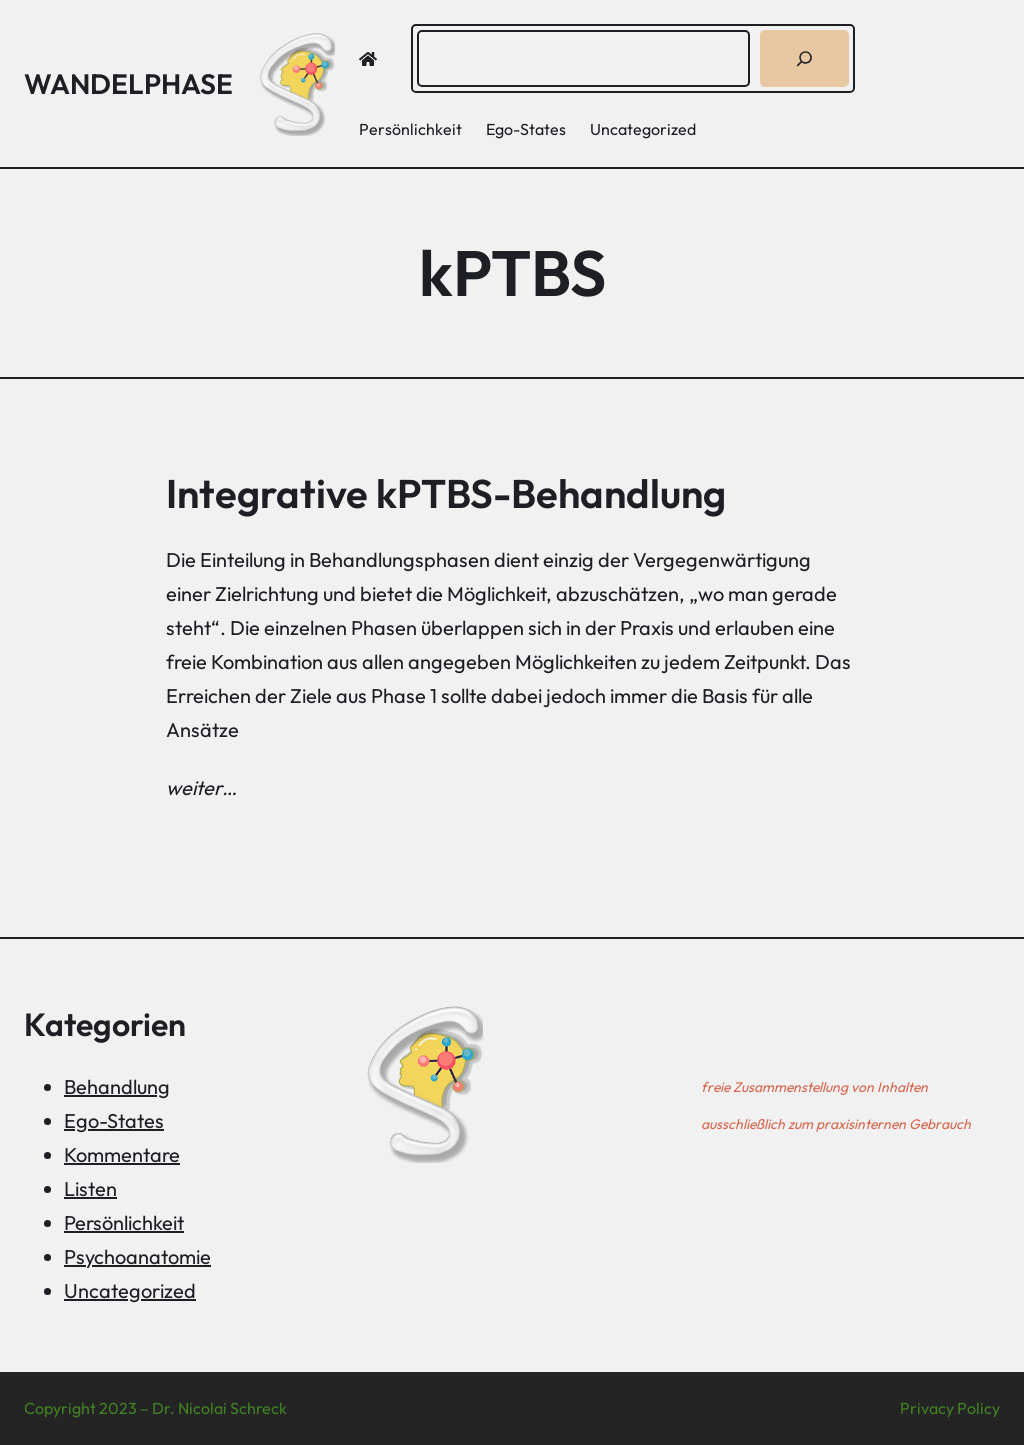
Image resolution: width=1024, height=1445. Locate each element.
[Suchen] (804, 58)
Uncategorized (130, 1290)
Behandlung (117, 1086)
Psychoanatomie (137, 1256)
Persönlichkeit (124, 1222)
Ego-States (114, 1120)
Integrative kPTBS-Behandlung (446, 493)
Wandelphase (128, 83)
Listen (90, 1188)
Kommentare (122, 1154)
